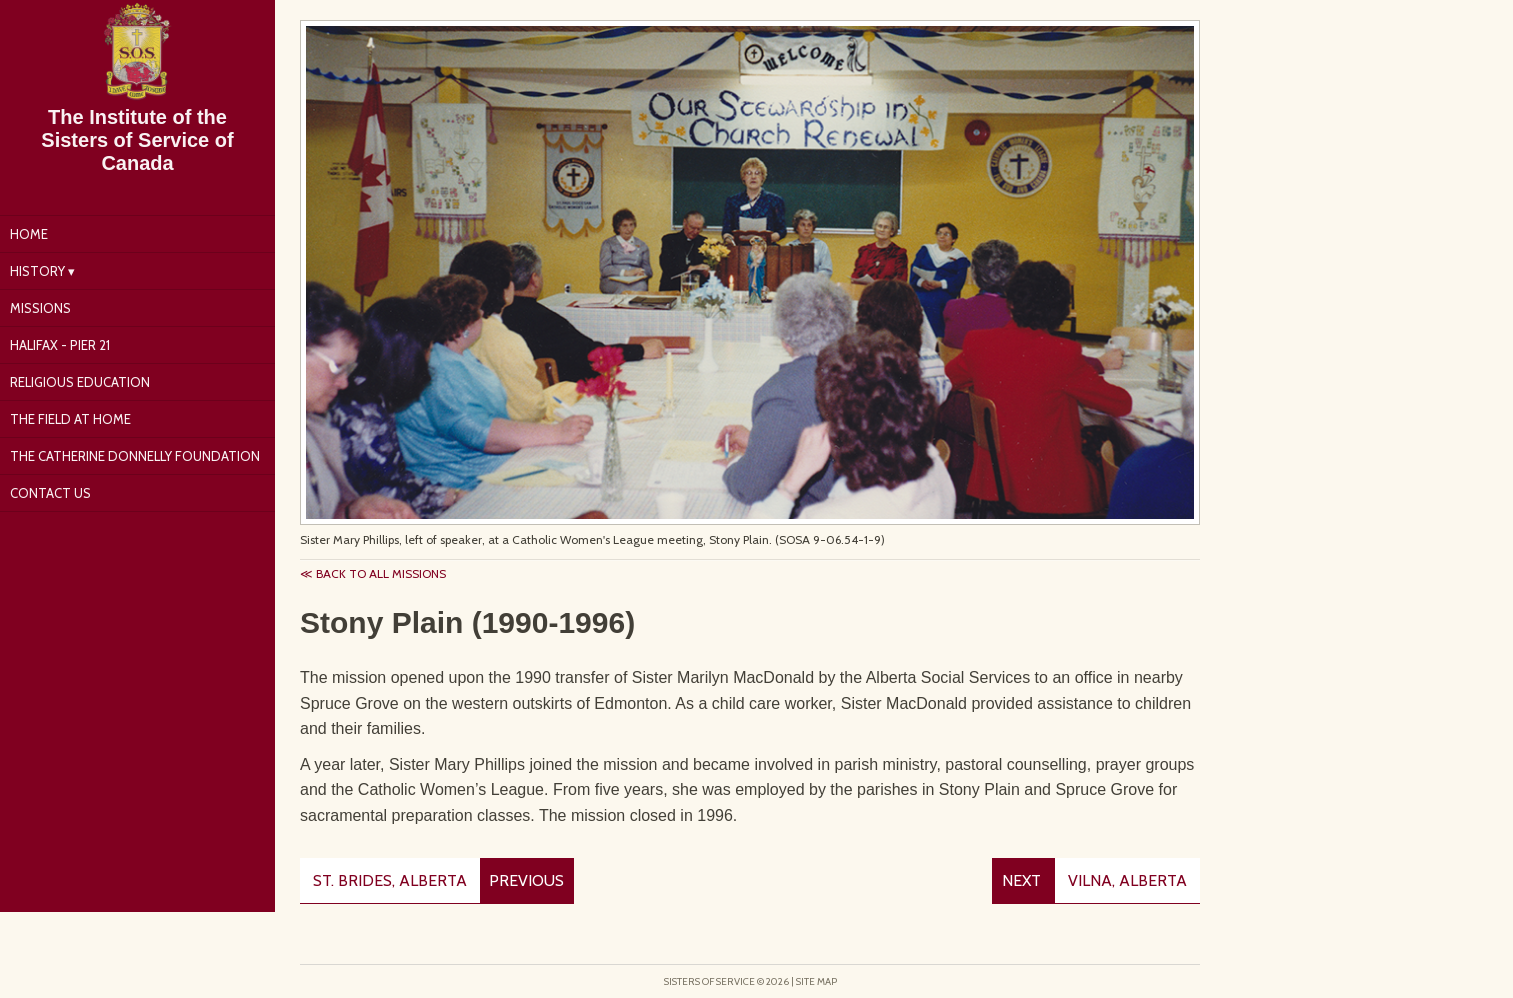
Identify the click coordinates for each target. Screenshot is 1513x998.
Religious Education (80, 382)
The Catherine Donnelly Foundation (135, 456)
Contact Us (50, 493)
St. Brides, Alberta (390, 880)
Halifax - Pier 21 (60, 345)
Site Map (816, 981)
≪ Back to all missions (373, 573)
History (37, 271)
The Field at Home (70, 419)
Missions (40, 308)
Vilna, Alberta (1127, 880)
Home (29, 234)
